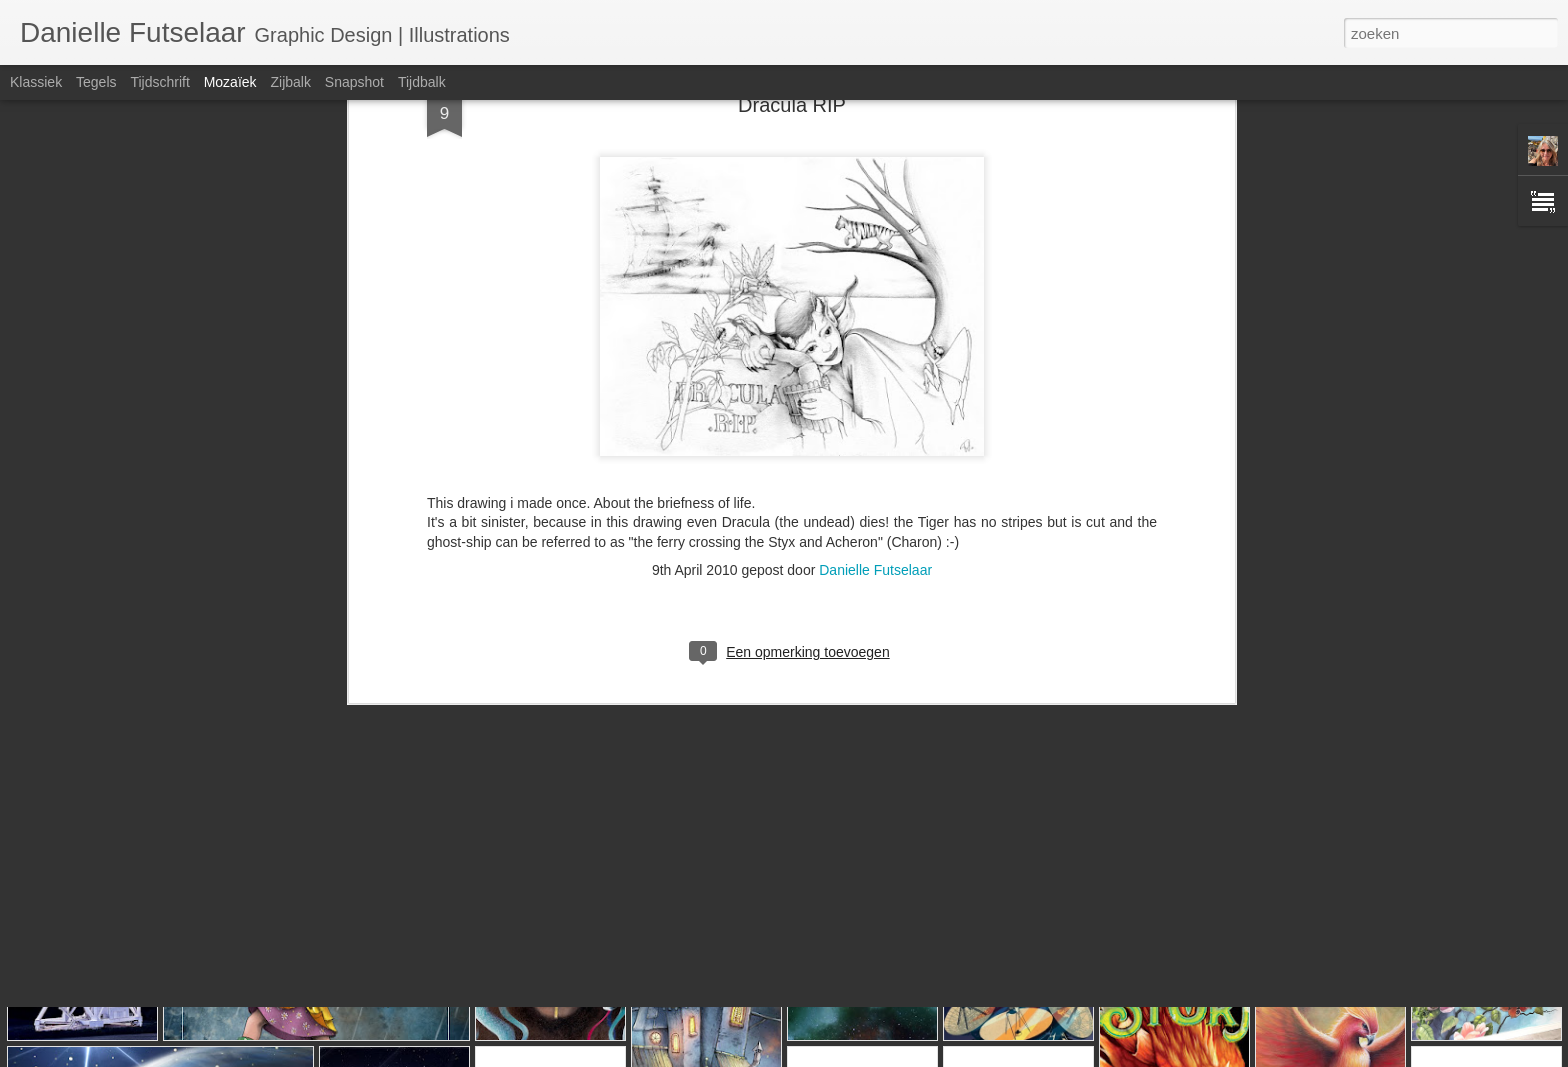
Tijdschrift (159, 82)
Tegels (96, 82)
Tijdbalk (422, 82)
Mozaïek (230, 82)
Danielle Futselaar (875, 397)
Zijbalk (290, 82)
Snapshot (354, 82)
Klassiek (36, 82)
